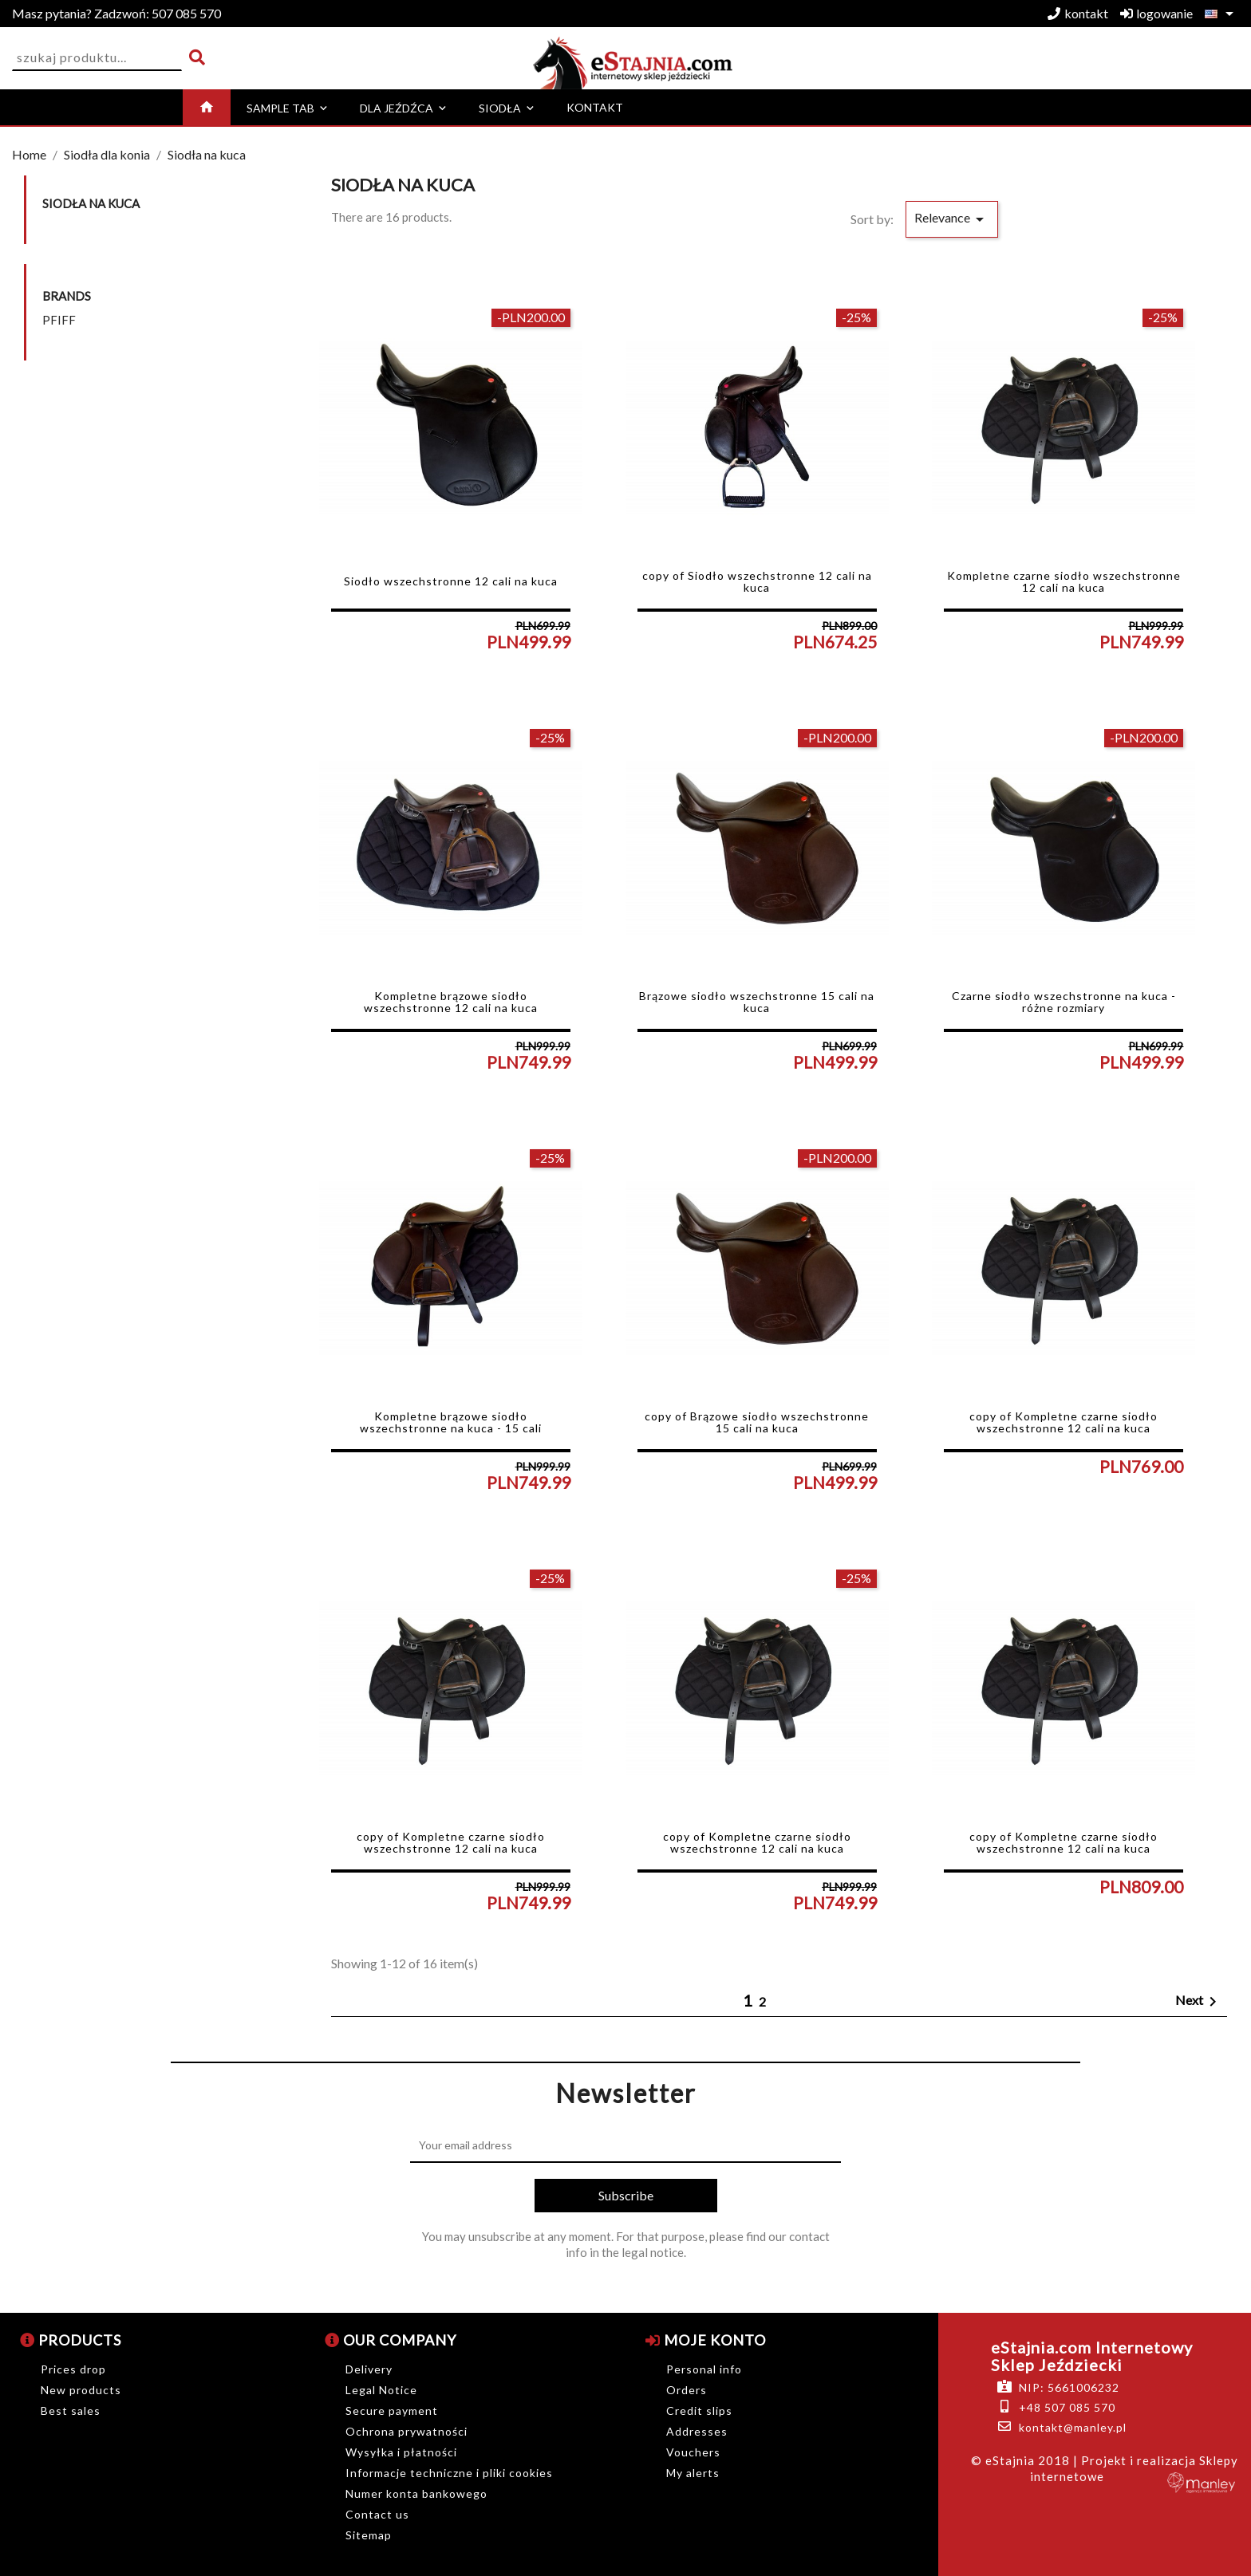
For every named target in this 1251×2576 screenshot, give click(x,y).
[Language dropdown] (1222, 13)
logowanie (1156, 13)
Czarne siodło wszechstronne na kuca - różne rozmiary (1064, 1002)
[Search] (97, 58)
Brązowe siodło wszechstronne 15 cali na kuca (756, 1002)
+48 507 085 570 (1067, 2407)
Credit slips (699, 2410)
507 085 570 (116, 13)
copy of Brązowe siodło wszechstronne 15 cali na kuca (757, 1422)
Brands (66, 296)
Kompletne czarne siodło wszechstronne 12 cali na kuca (1064, 581)
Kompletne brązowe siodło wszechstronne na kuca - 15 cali (451, 1422)
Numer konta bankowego (416, 2493)
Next (1198, 2001)
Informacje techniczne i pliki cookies (449, 2472)
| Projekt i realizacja (1134, 2460)
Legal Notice (381, 2390)
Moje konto (705, 2340)
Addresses (697, 2431)
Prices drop (73, 2369)
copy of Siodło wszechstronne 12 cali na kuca (757, 581)
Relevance (951, 219)
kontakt (1078, 13)
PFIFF (59, 320)
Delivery (369, 2369)
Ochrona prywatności (406, 2431)
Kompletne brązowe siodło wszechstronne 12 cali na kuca (451, 1002)
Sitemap (368, 2535)
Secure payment (391, 2410)
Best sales (71, 2410)
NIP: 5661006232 (1069, 2387)
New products (81, 2390)
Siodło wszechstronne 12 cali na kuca (451, 581)
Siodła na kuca (91, 203)
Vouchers (693, 2452)
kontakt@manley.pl (1073, 2427)
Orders (686, 2390)
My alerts (693, 2472)
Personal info (704, 2369)
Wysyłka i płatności (401, 2452)
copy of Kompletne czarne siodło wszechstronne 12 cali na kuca (1063, 1422)
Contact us (377, 2514)
